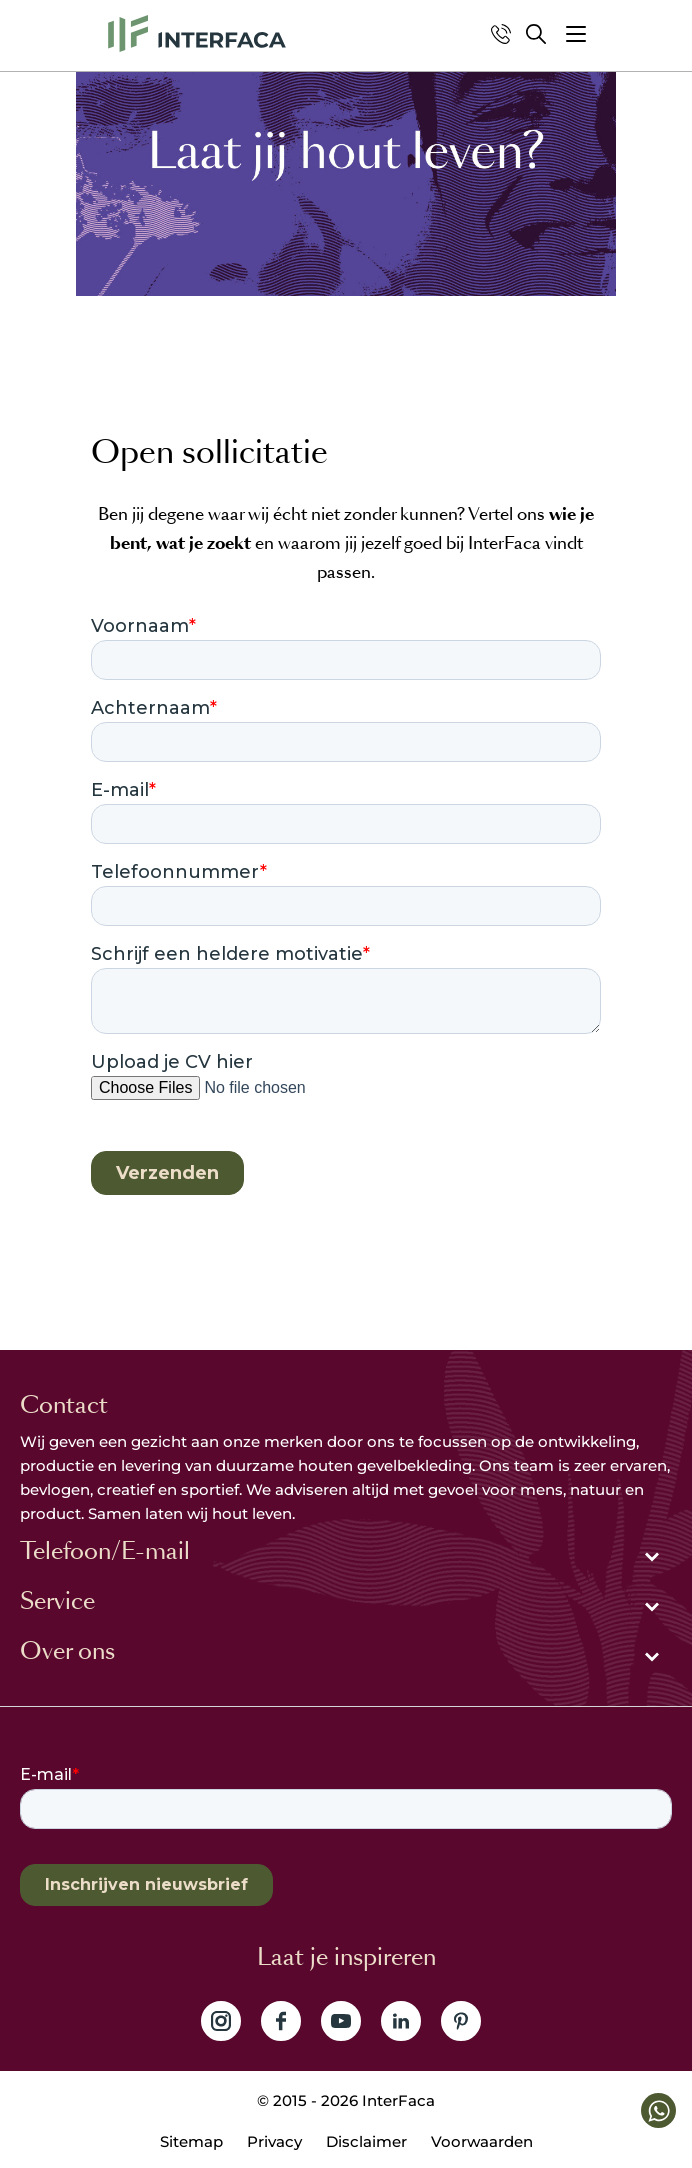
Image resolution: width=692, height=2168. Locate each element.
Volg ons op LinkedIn (401, 2021)
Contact (64, 1405)
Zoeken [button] (536, 34)
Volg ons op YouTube (341, 2021)
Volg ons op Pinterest (461, 2021)
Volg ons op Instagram (221, 2021)
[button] (576, 34)
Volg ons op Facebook (281, 2021)
